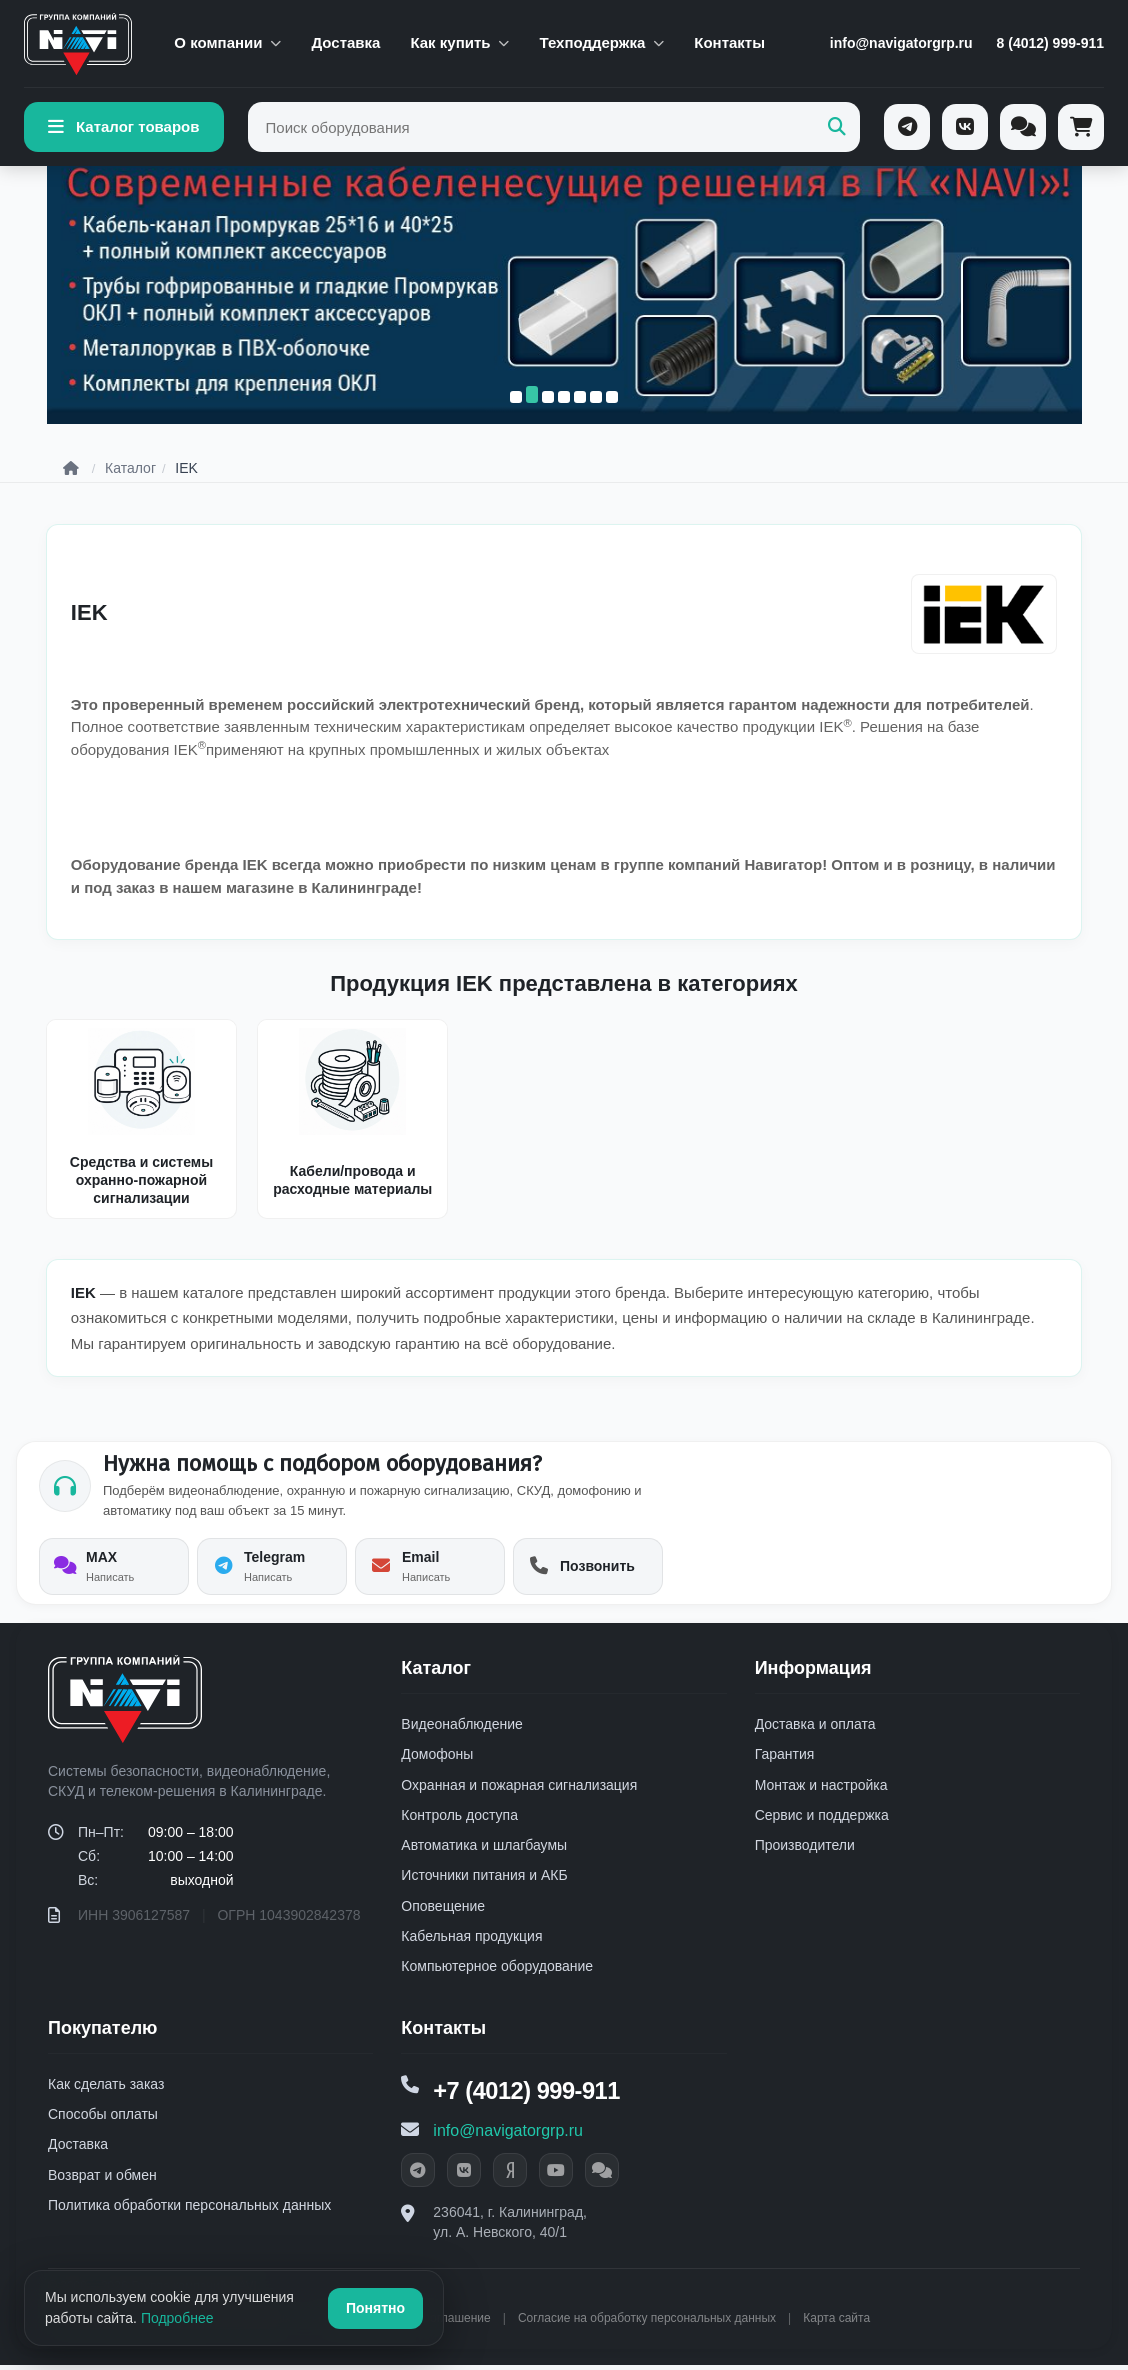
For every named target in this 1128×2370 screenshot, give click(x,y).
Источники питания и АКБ (484, 1879)
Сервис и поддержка (822, 1819)
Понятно (375, 2308)
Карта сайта (836, 2323)
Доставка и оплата (815, 1728)
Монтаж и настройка (821, 1788)
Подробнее (177, 2318)
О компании (227, 42)
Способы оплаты (103, 2118)
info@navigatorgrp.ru (901, 43)
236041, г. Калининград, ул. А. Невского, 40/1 (510, 2227)
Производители (805, 1849)
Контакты (729, 42)
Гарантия (785, 1758)
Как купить (459, 42)
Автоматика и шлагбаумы (484, 1849)
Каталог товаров (124, 127)
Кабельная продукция (471, 1940)
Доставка (345, 42)
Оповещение (443, 1910)
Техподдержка (601, 42)
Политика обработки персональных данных (189, 2209)
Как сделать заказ (106, 2088)
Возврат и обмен (102, 2178)
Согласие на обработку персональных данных (647, 2323)
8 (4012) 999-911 (1050, 43)
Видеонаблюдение (461, 1728)
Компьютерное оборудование (497, 1970)
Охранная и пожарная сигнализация (519, 1788)
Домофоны (437, 1758)
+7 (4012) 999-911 (528, 2095)
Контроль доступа (459, 1819)
